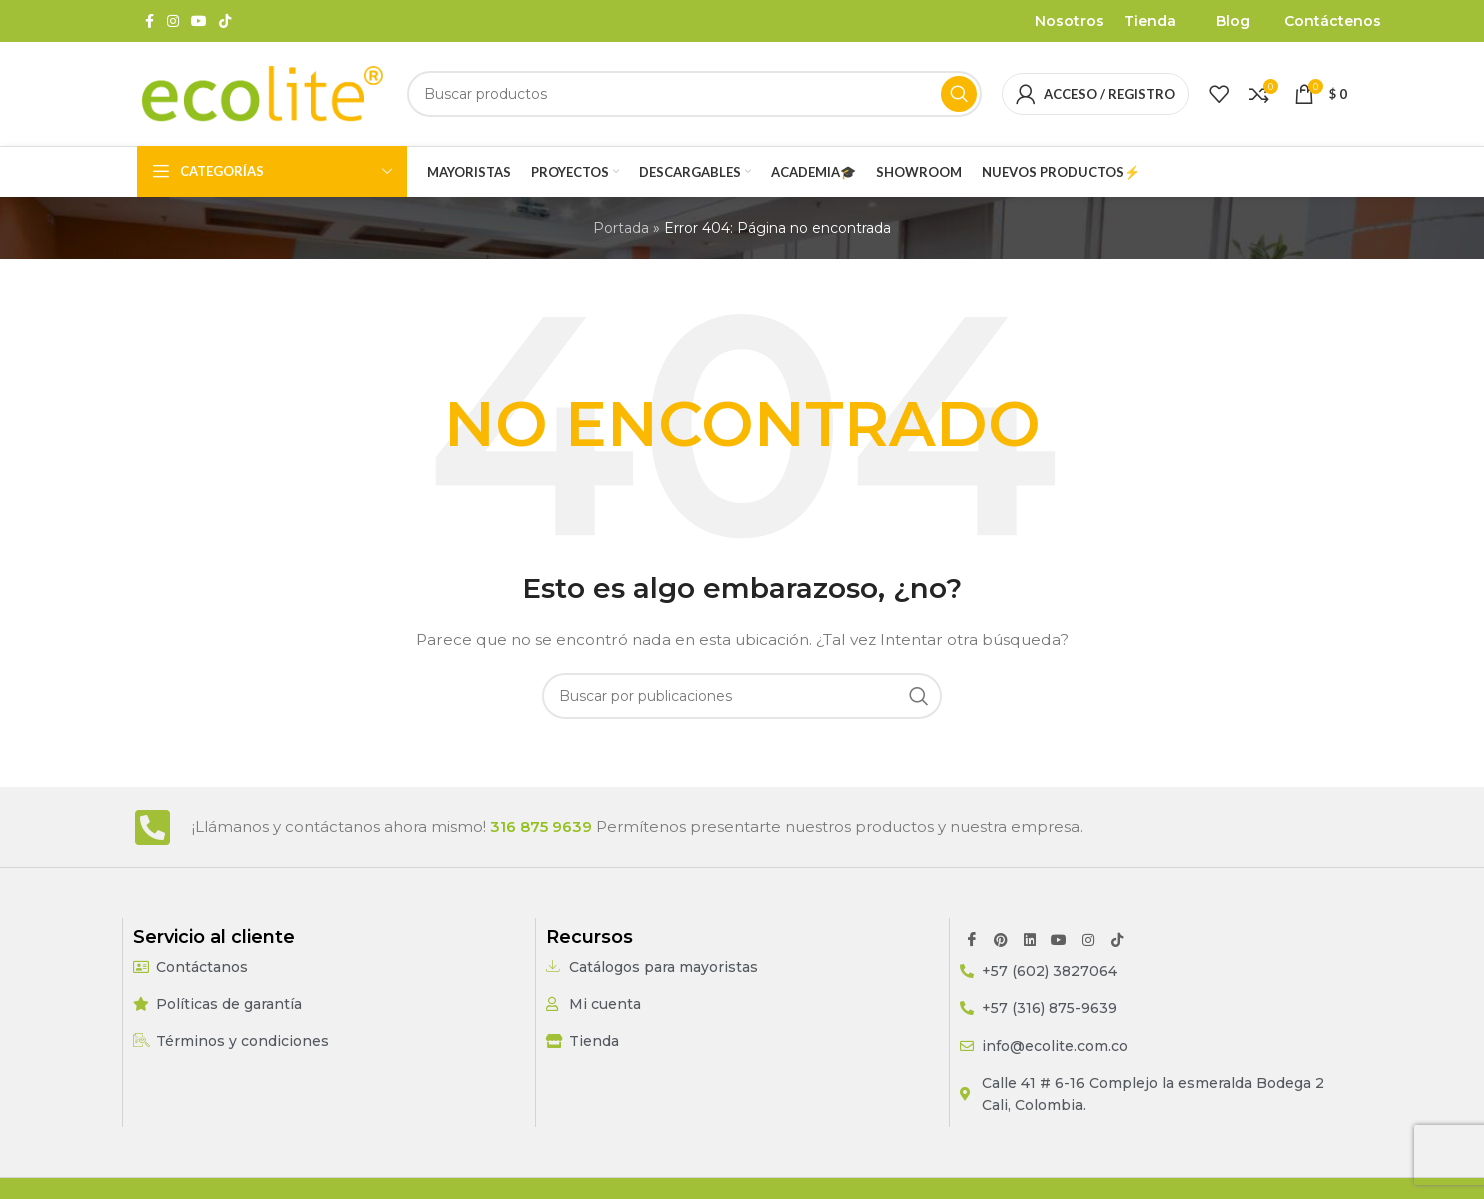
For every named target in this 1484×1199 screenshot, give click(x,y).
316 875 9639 (541, 826)
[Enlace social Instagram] (173, 21)
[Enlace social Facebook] (149, 21)
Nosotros (1069, 21)
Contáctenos (1332, 21)
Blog (1233, 21)
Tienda (1150, 21)
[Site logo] (262, 93)
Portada (621, 228)
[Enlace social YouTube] (199, 21)
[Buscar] (694, 94)
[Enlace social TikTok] (225, 21)
